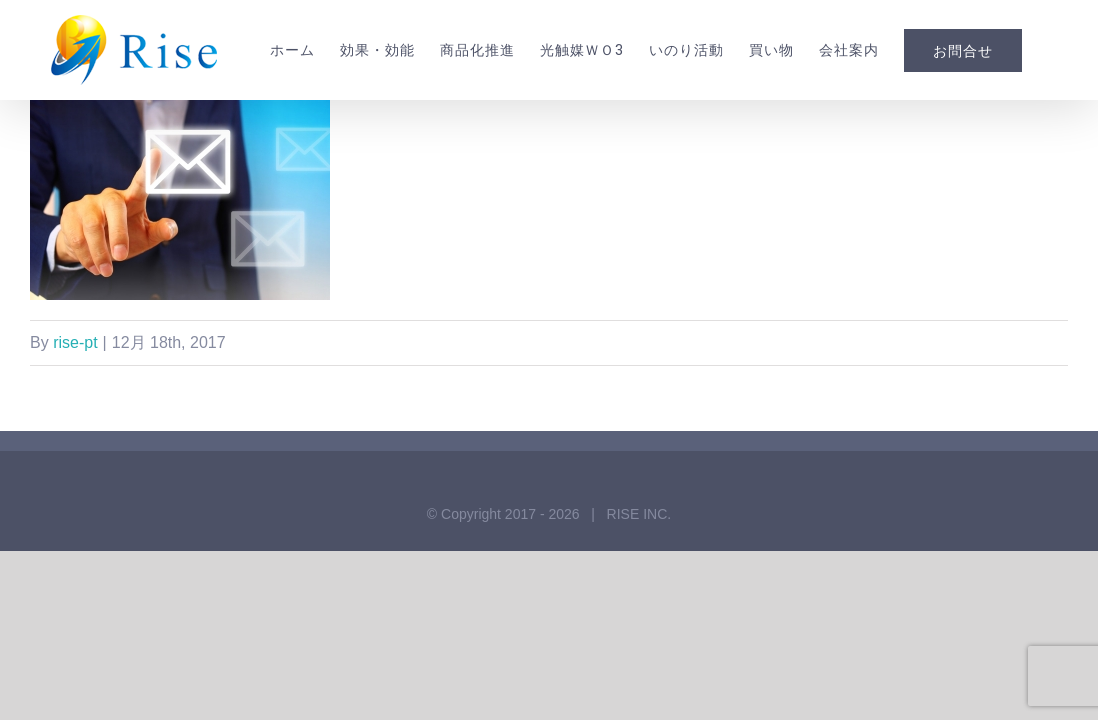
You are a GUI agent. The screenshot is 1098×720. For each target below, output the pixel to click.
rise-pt (75, 422)
